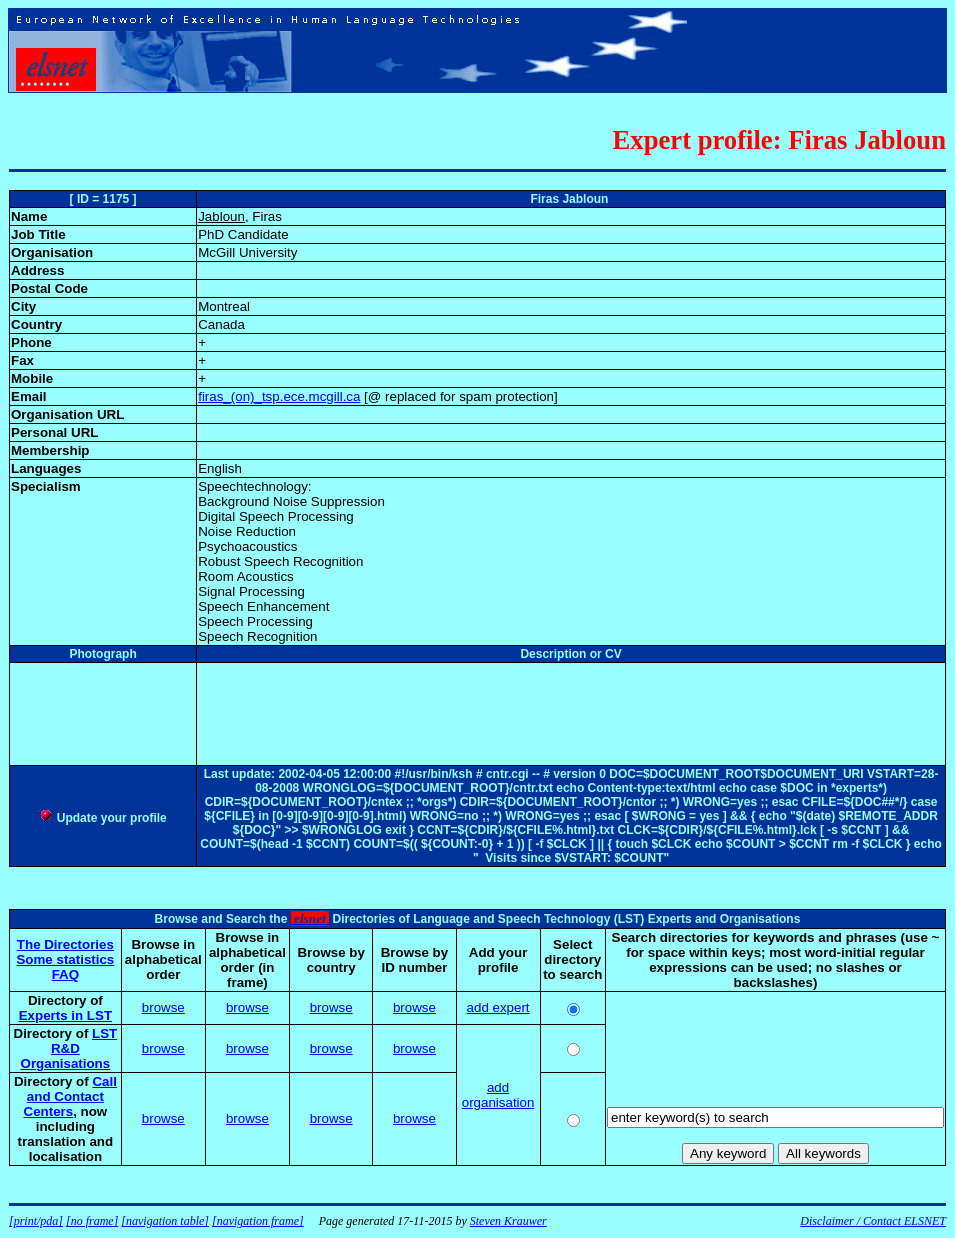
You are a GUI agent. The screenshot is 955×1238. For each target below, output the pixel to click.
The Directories (65, 944)
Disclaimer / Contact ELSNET (873, 1221)
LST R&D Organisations (69, 1048)
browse (163, 1007)
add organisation (498, 1095)
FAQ (65, 974)
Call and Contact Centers (70, 1096)
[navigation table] (165, 1221)
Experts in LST (65, 1015)
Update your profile (102, 818)
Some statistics (65, 959)
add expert (498, 1007)
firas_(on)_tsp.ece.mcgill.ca (279, 396)
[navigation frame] (258, 1221)
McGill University (247, 252)
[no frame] (92, 1221)
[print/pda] (36, 1221)
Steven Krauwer (508, 1221)
